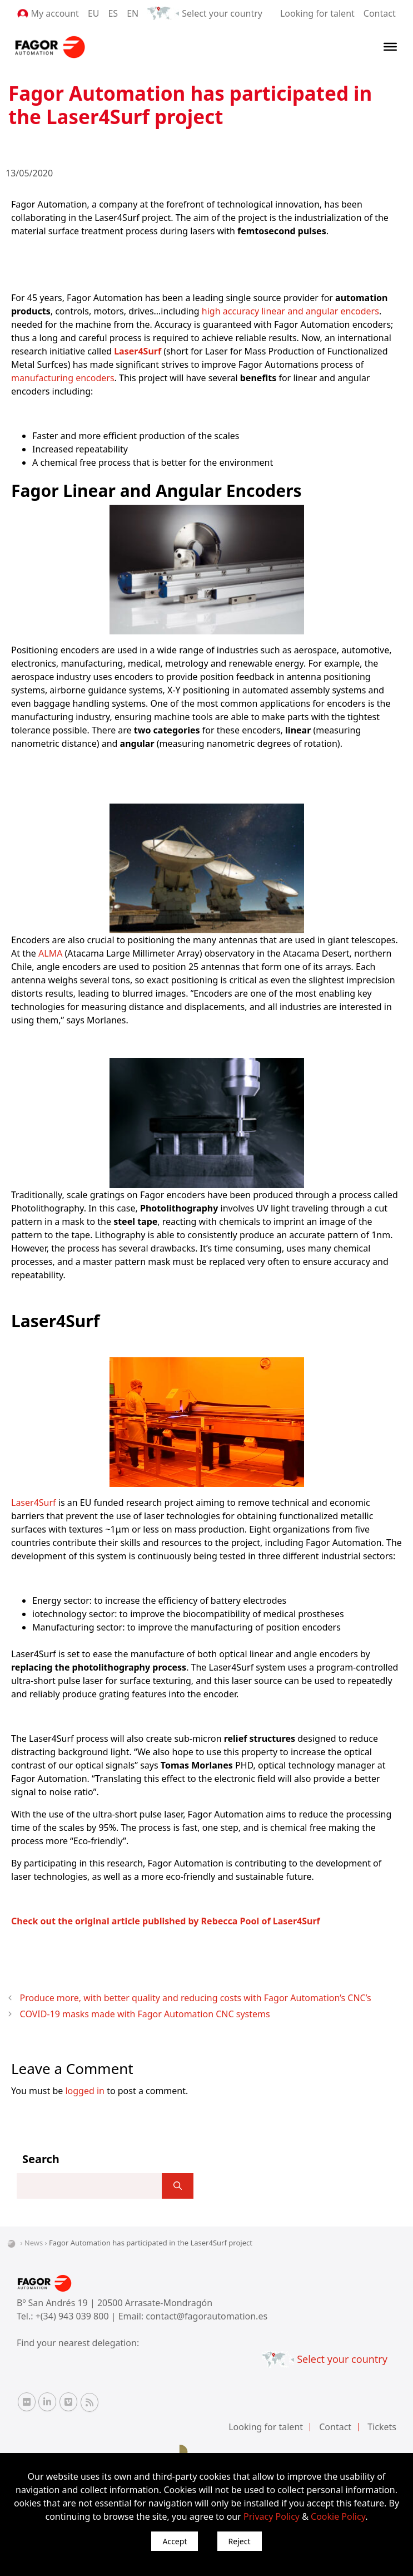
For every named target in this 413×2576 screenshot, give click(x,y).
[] (177, 2186)
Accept (174, 2541)
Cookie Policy (338, 2516)
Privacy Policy (271, 2516)
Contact (380, 13)
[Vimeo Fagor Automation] (68, 2401)
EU (93, 13)
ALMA (49, 953)
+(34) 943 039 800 (73, 2316)
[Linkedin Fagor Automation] (47, 2401)
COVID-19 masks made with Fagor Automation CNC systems (145, 2014)
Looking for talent (317, 13)
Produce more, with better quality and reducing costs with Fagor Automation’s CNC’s (195, 1998)
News (33, 2243)
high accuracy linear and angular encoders (290, 311)
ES (113, 13)
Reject (239, 2541)
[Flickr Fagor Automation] (27, 2401)
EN (132, 13)
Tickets (381, 2427)
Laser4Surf (33, 1502)
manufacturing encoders (63, 378)
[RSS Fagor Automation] (89, 2402)
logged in (85, 2091)
